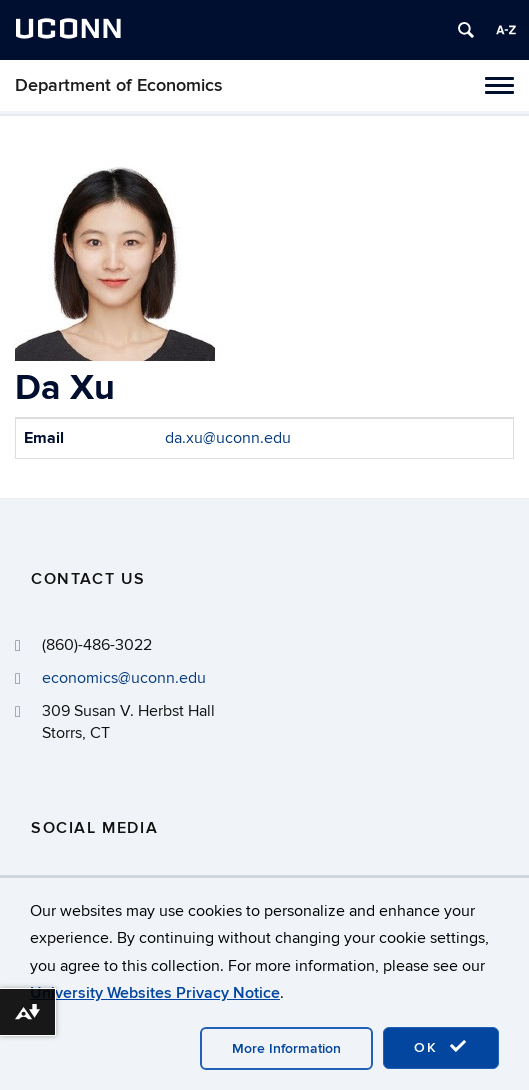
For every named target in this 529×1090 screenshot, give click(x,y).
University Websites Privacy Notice (155, 993)
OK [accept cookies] (441, 1047)
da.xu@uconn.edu (228, 438)
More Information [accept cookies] (286, 1048)
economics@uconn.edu (124, 678)
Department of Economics (119, 85)
